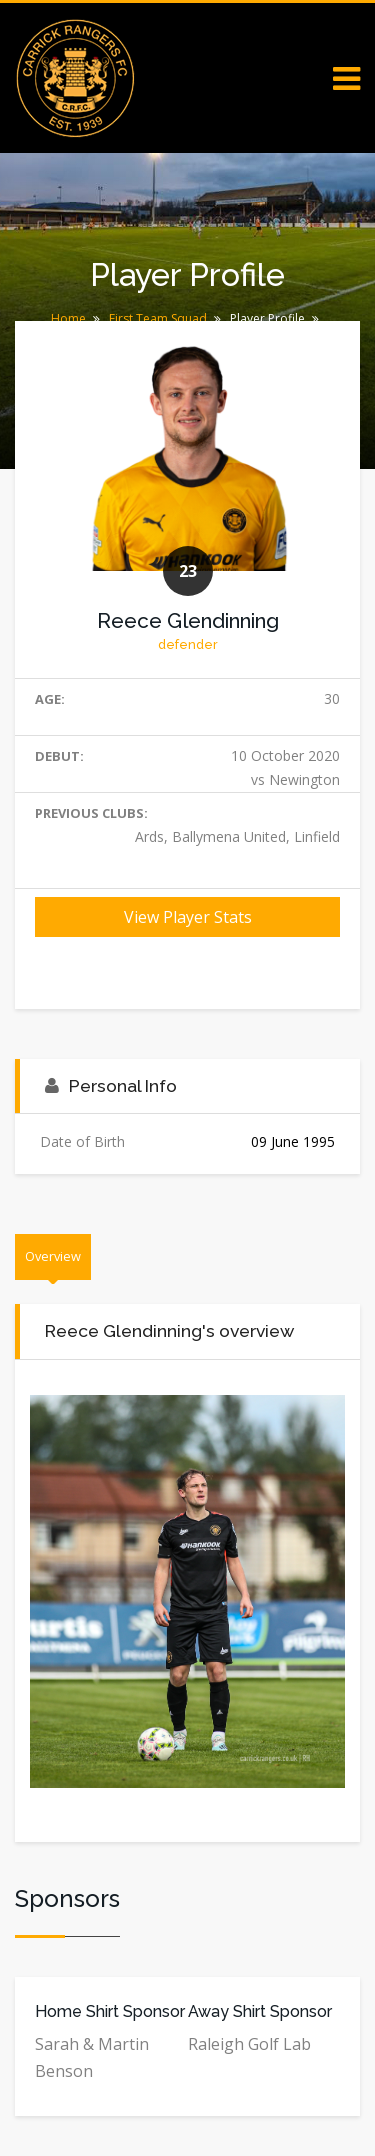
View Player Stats (188, 917)
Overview (53, 1256)
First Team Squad (158, 318)
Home (68, 318)
